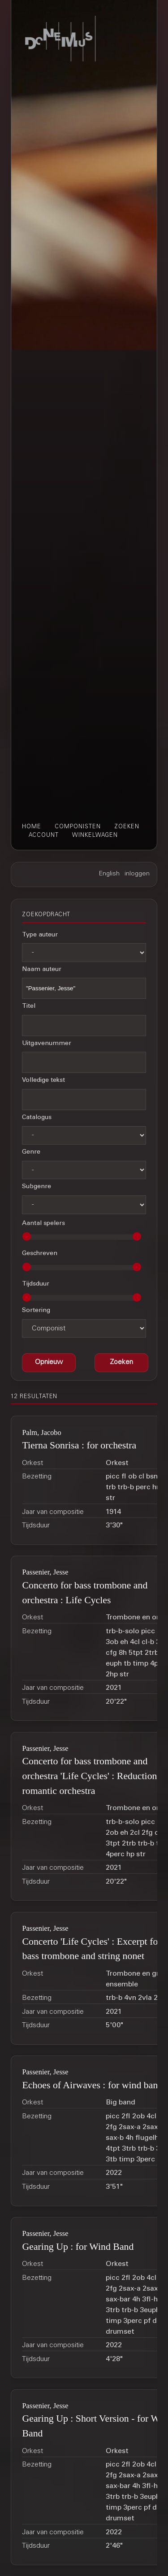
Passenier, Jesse (45, 1572)
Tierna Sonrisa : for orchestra (79, 1445)
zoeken (126, 827)
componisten (78, 827)
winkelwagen (95, 835)
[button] (121, 1363)
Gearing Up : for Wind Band (78, 2246)
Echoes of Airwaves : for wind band (92, 2085)
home (31, 827)
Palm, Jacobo (41, 1432)
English (109, 874)
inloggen (137, 874)
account (44, 835)
